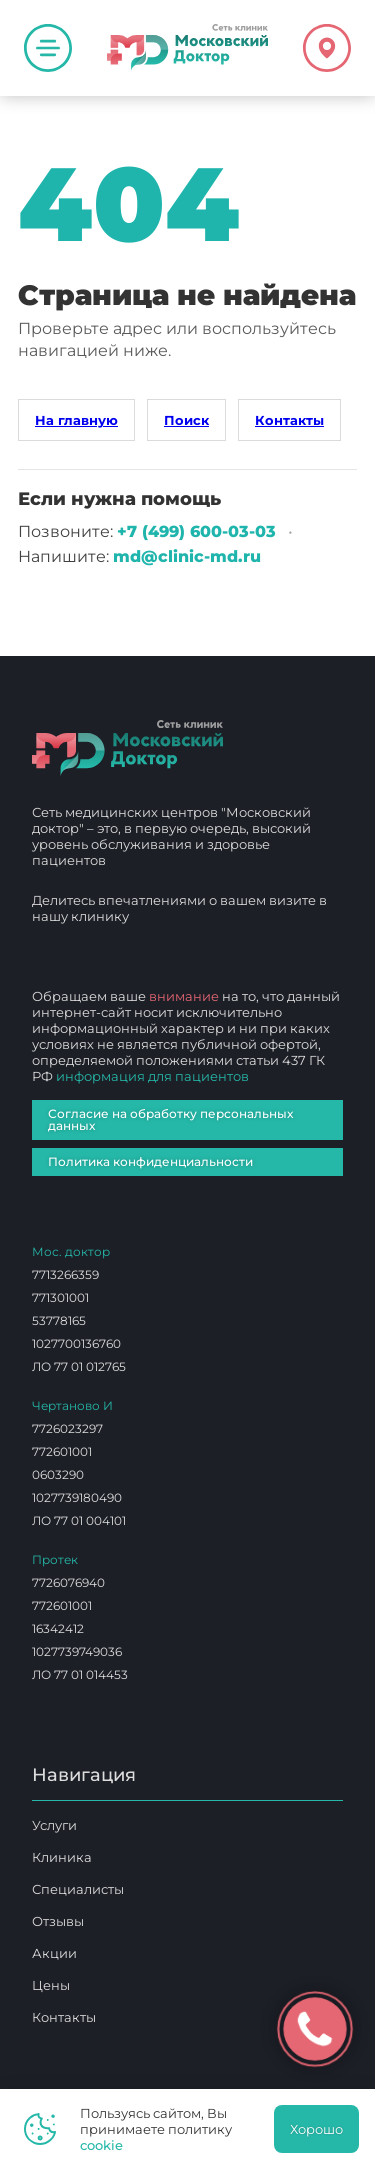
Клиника (62, 1857)
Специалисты (78, 1889)
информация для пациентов (152, 1076)
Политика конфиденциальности (150, 1161)
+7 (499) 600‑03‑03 (196, 531)
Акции (54, 1953)
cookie (101, 2145)
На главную (76, 420)
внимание (184, 996)
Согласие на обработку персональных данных (170, 1119)
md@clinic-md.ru (187, 556)
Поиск (186, 420)
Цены (51, 1985)
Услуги (54, 1825)
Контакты (289, 420)
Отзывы (58, 1921)
